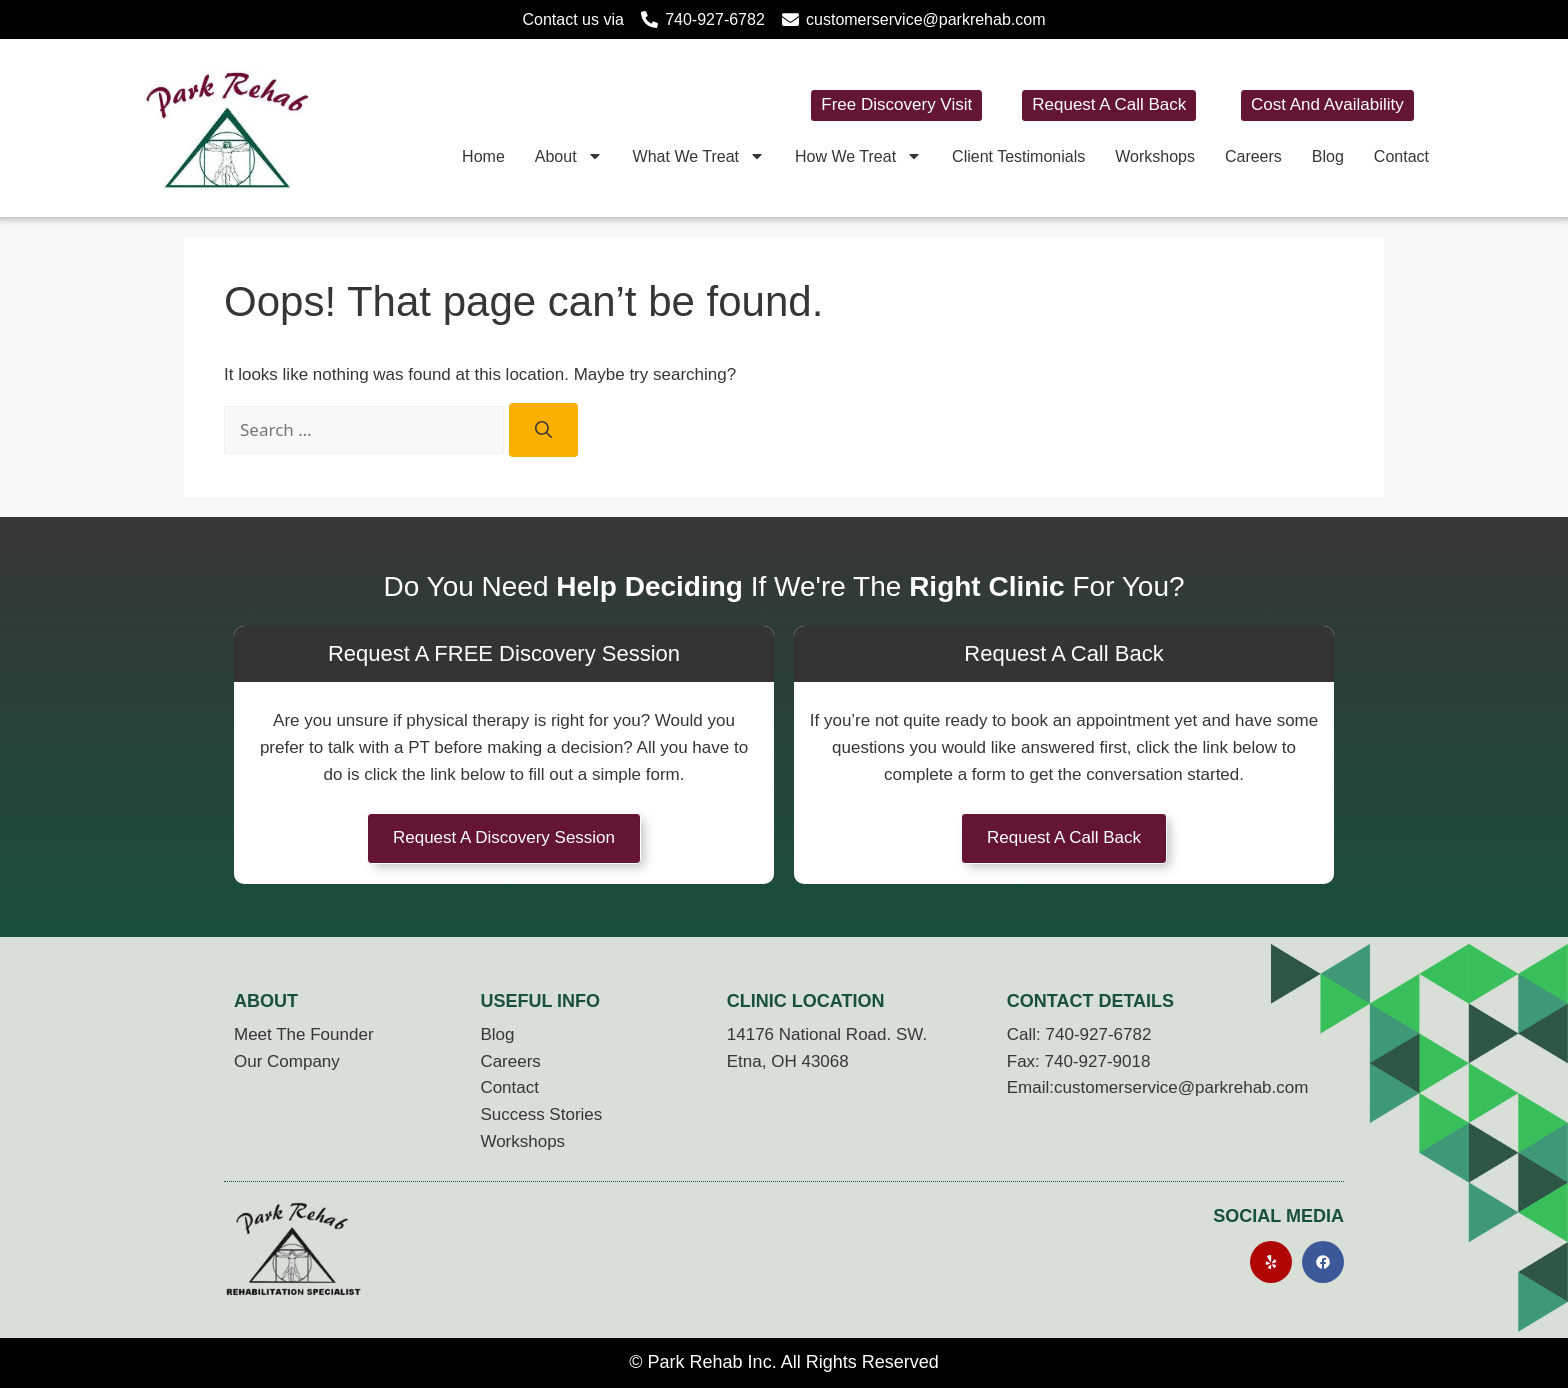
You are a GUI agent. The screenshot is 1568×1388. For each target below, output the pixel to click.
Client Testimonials (1018, 156)
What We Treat (699, 156)
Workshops (1155, 156)
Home (483, 156)
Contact (1401, 156)
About (569, 156)
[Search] (543, 430)
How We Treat (858, 156)
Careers (1253, 156)
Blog (1328, 156)
